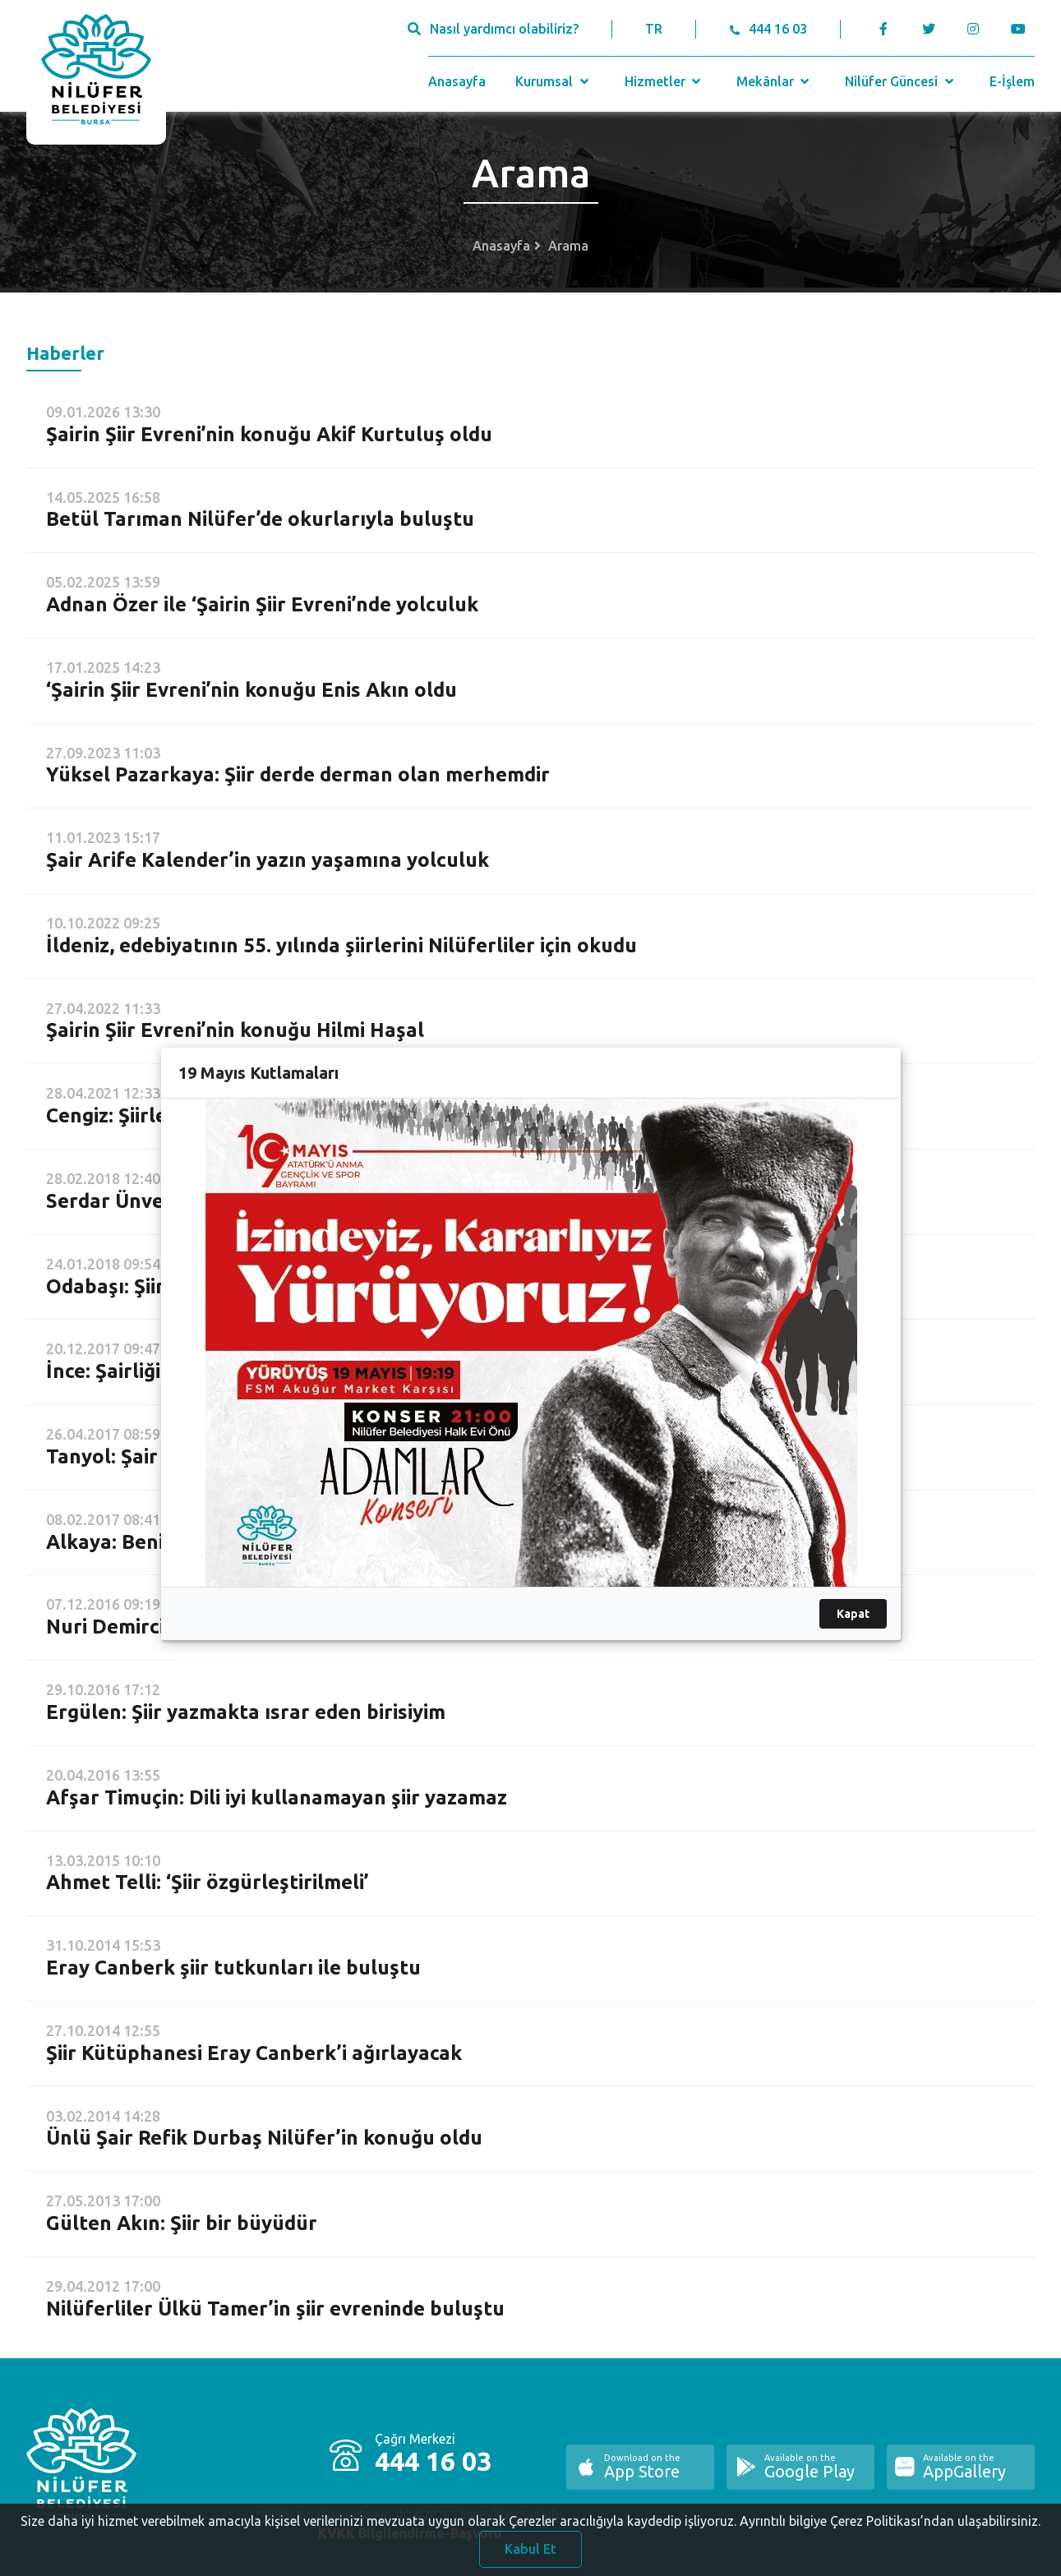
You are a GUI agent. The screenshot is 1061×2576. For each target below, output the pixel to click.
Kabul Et (530, 2554)
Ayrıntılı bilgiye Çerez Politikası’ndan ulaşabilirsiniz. (890, 2526)
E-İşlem (1012, 81)
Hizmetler (664, 81)
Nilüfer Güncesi (901, 81)
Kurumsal (553, 81)
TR (653, 28)
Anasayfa (457, 81)
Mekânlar (774, 81)
